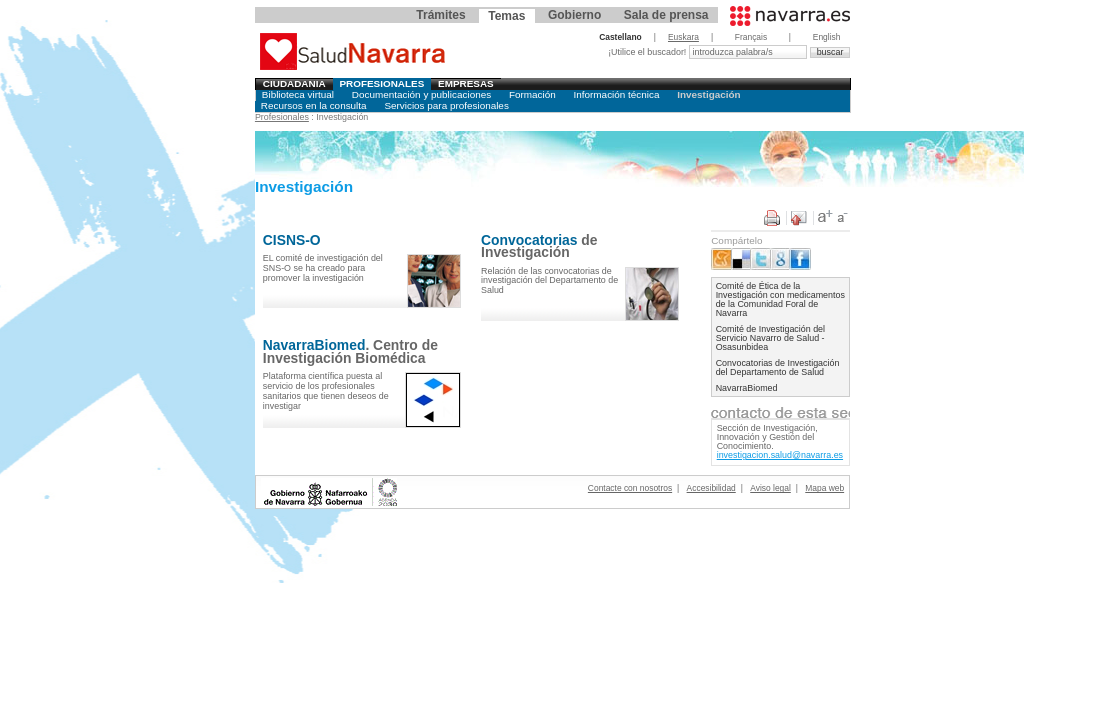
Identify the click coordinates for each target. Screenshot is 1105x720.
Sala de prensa (666, 15)
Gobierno (574, 15)
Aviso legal (770, 488)
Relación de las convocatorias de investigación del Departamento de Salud (549, 281)
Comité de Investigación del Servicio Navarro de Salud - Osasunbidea (770, 338)
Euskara (683, 37)
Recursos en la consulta (314, 105)
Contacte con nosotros (630, 488)
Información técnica (617, 94)
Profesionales (381, 83)
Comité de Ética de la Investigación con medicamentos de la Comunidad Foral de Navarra (780, 299)
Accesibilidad (711, 488)
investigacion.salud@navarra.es (780, 455)
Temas (506, 16)
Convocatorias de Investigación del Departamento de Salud (778, 367)
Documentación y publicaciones (421, 94)
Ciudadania (294, 83)
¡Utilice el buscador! (648, 52)
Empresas (466, 83)
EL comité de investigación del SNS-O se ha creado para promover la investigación (323, 268)
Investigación (708, 94)
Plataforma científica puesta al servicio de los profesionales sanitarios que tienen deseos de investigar (326, 390)
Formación (532, 94)
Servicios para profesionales (446, 105)
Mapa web (824, 488)
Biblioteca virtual (298, 94)
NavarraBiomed (747, 388)
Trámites (440, 15)
